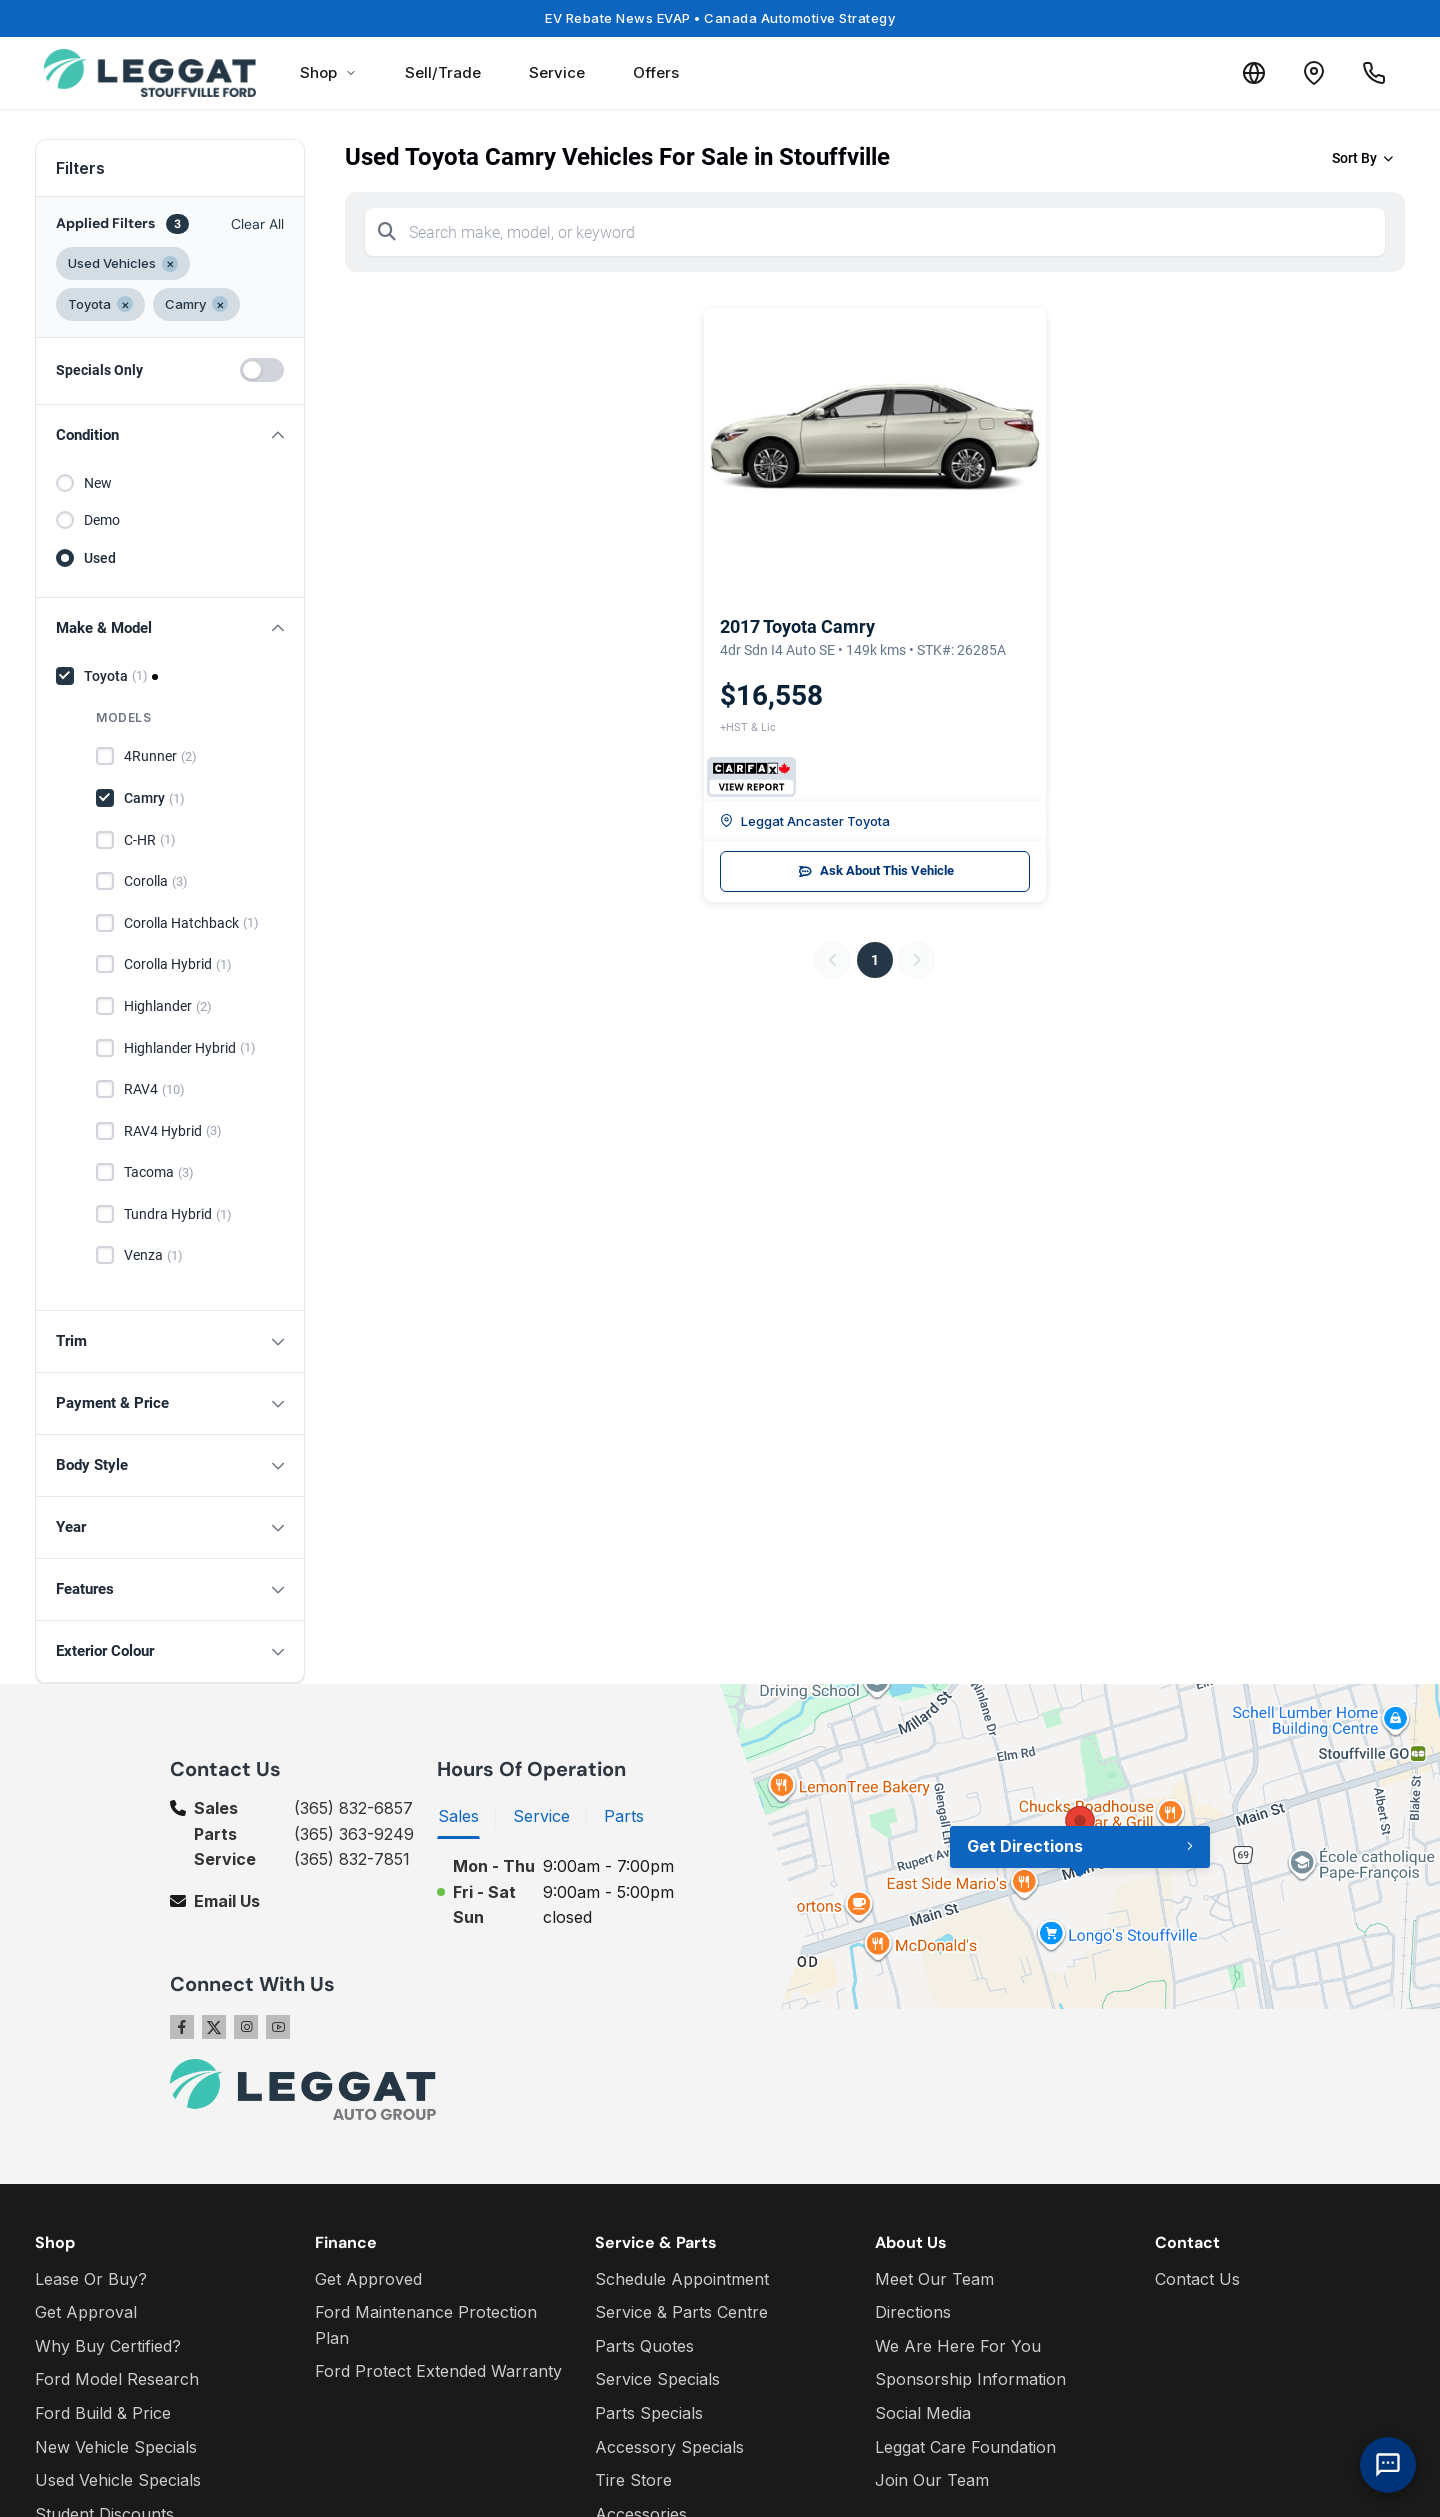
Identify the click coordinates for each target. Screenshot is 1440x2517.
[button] (170, 435)
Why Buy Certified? (108, 2346)
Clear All (257, 224)
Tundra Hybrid (178, 1215)
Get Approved (368, 2279)
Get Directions (1025, 1846)
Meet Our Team (934, 2279)
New (98, 483)
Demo (102, 520)
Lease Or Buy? (91, 2279)
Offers (656, 72)
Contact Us (1197, 2279)
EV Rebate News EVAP (720, 18)
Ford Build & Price (103, 2413)
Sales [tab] (458, 1816)
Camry (154, 799)
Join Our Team (932, 2480)
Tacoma (159, 1173)
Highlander (168, 1007)
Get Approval (86, 2312)
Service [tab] (541, 1816)
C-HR (150, 840)
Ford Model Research (117, 2379)
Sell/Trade (443, 72)
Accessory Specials (669, 2447)
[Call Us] (1374, 73)
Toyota (116, 676)
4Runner (160, 757)
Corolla (156, 882)
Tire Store (633, 2480)
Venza (153, 1256)
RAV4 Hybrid (173, 1131)
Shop (328, 72)
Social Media (923, 2413)
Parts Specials (649, 2413)
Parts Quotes (644, 2346)
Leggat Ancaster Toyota (805, 821)
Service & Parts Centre (681, 2312)
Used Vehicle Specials (118, 2480)
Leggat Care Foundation (965, 2447)
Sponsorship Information (970, 2379)
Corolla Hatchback (191, 923)
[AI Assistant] (1388, 2465)
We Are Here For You (958, 2346)
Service (557, 72)
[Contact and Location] (1314, 73)
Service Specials (657, 2379)
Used (100, 558)
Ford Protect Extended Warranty (438, 2371)
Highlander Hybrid (190, 1048)
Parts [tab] (624, 1816)
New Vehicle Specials (116, 2447)
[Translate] (1254, 73)
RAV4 (154, 1090)
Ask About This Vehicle (875, 871)
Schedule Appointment (682, 2279)
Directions (913, 2312)
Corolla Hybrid (178, 965)
